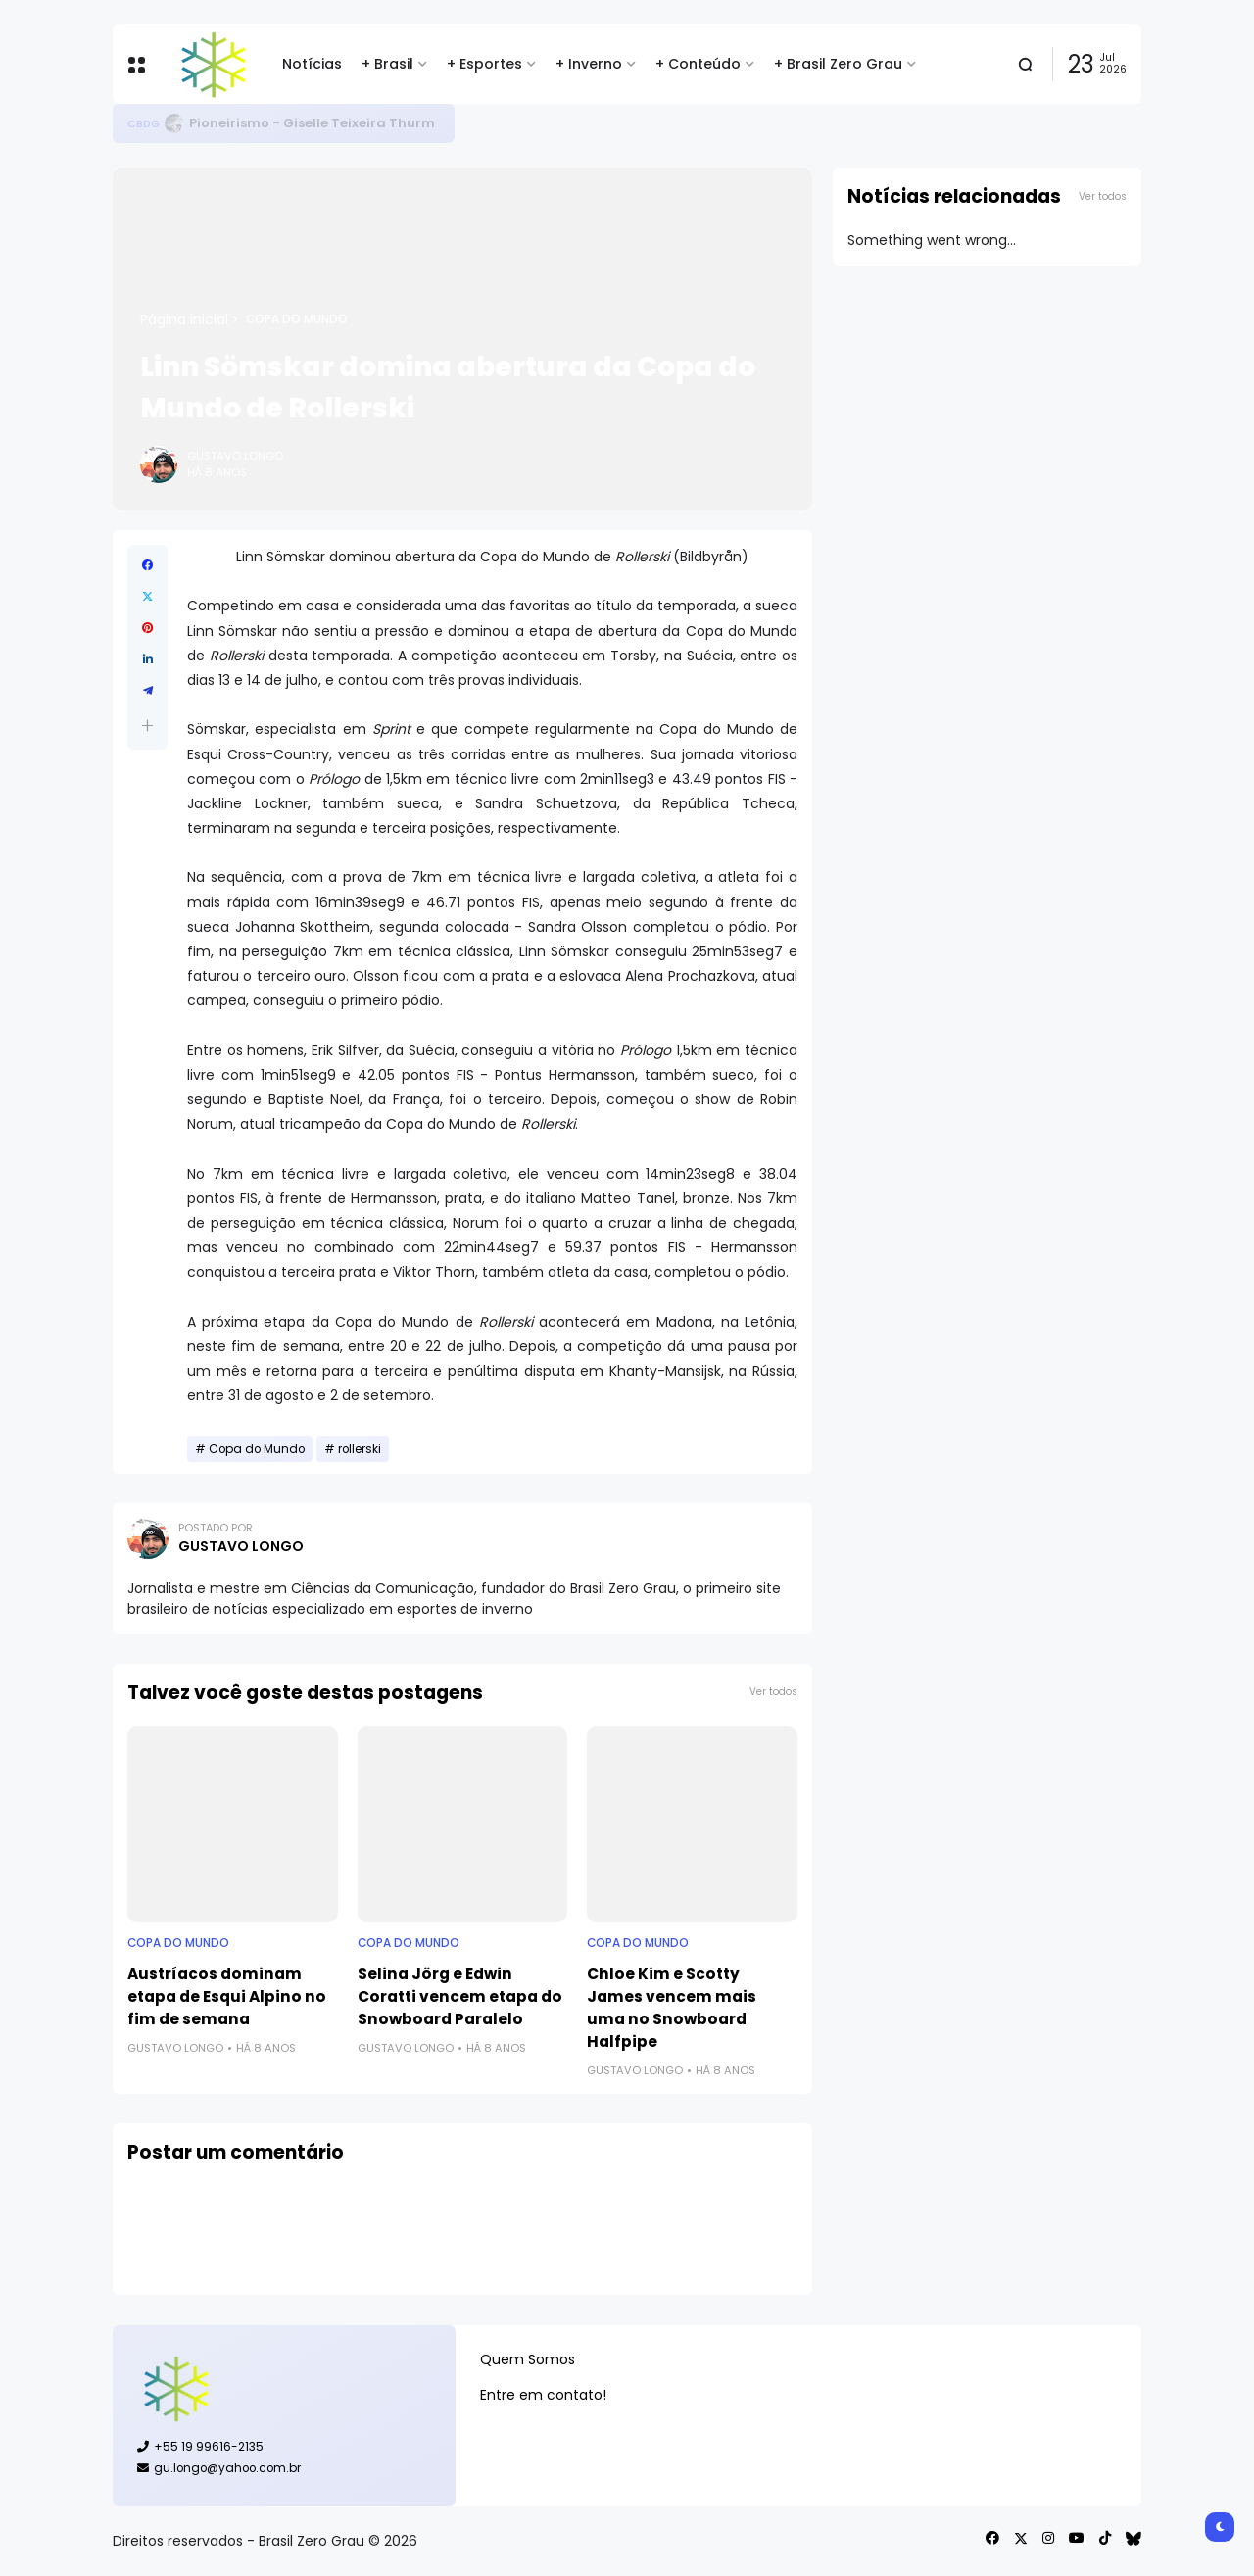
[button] (147, 725)
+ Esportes (484, 63)
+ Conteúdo (698, 63)
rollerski (359, 1449)
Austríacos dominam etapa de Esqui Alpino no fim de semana (226, 1996)
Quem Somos (527, 2359)
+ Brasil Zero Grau (838, 63)
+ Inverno (588, 63)
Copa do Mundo (297, 319)
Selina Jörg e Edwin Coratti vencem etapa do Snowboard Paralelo (460, 1996)
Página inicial (184, 319)
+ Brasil (387, 63)
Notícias (312, 63)
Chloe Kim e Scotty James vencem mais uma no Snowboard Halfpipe (671, 2008)
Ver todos (773, 1691)
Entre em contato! (543, 2395)
